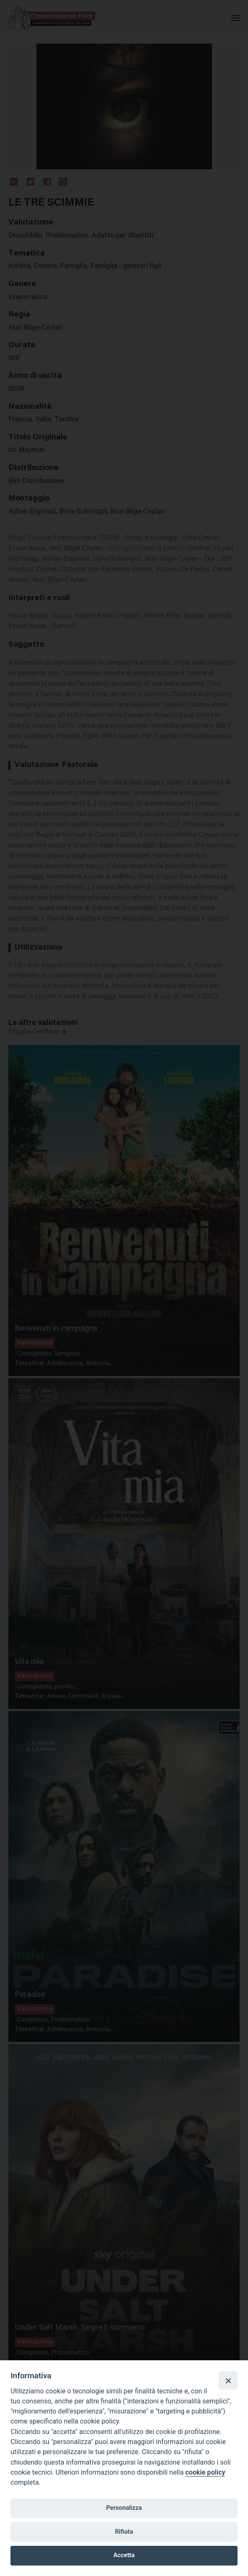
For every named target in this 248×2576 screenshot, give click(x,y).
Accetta (124, 2555)
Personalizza (124, 2507)
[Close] (228, 2380)
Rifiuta (124, 2531)
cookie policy (205, 2472)
